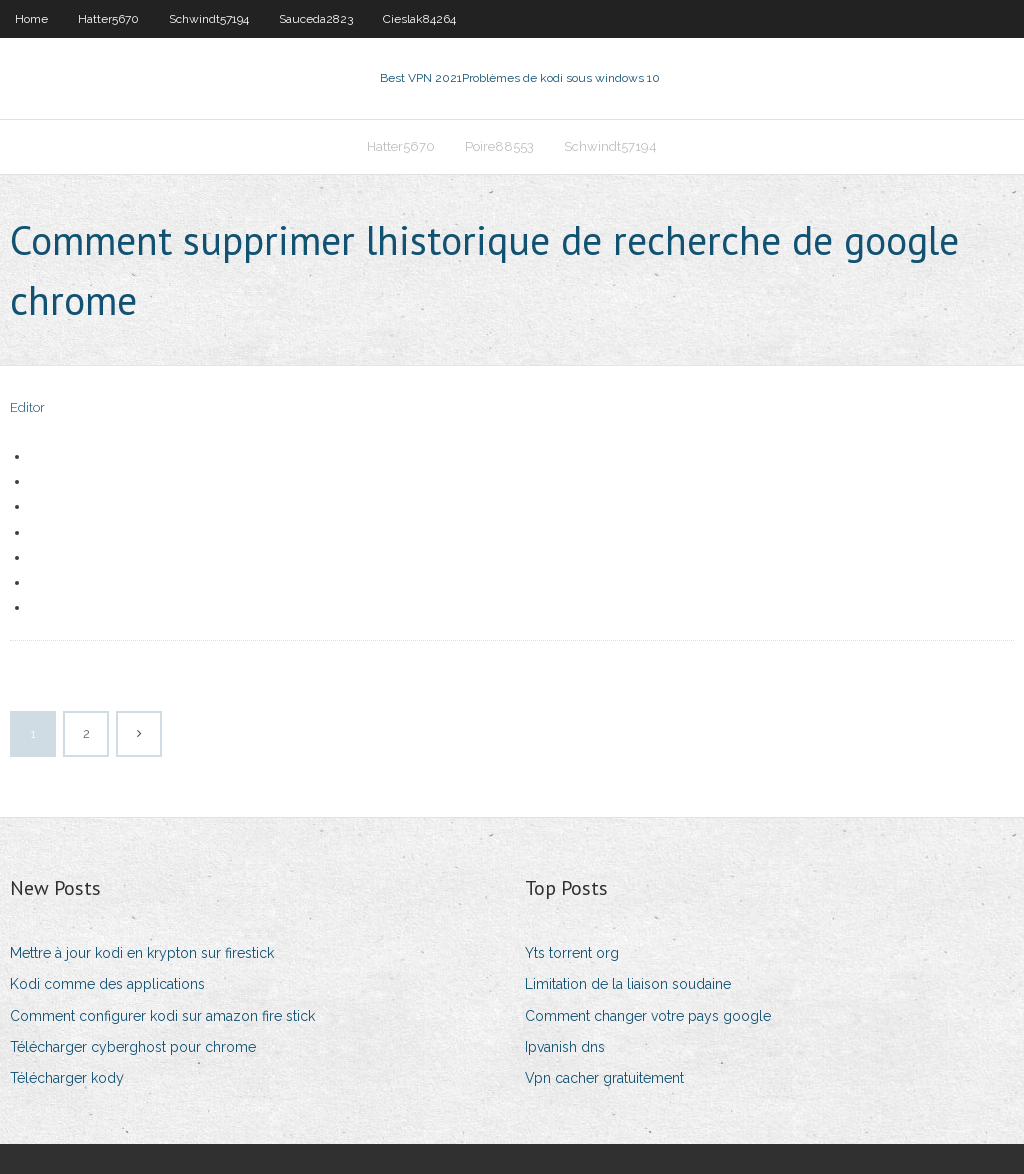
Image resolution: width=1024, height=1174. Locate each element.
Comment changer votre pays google (648, 1016)
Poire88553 (499, 146)
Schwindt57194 (209, 19)
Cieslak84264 (419, 19)
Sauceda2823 (316, 19)
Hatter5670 (108, 19)
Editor (27, 407)
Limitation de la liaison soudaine (628, 984)
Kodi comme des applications (107, 984)
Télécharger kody (67, 1078)
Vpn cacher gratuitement (604, 1078)
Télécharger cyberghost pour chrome (133, 1047)
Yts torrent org (572, 953)
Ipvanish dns (565, 1047)
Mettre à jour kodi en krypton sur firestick (142, 953)
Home (31, 19)
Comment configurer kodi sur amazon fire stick (162, 1016)
